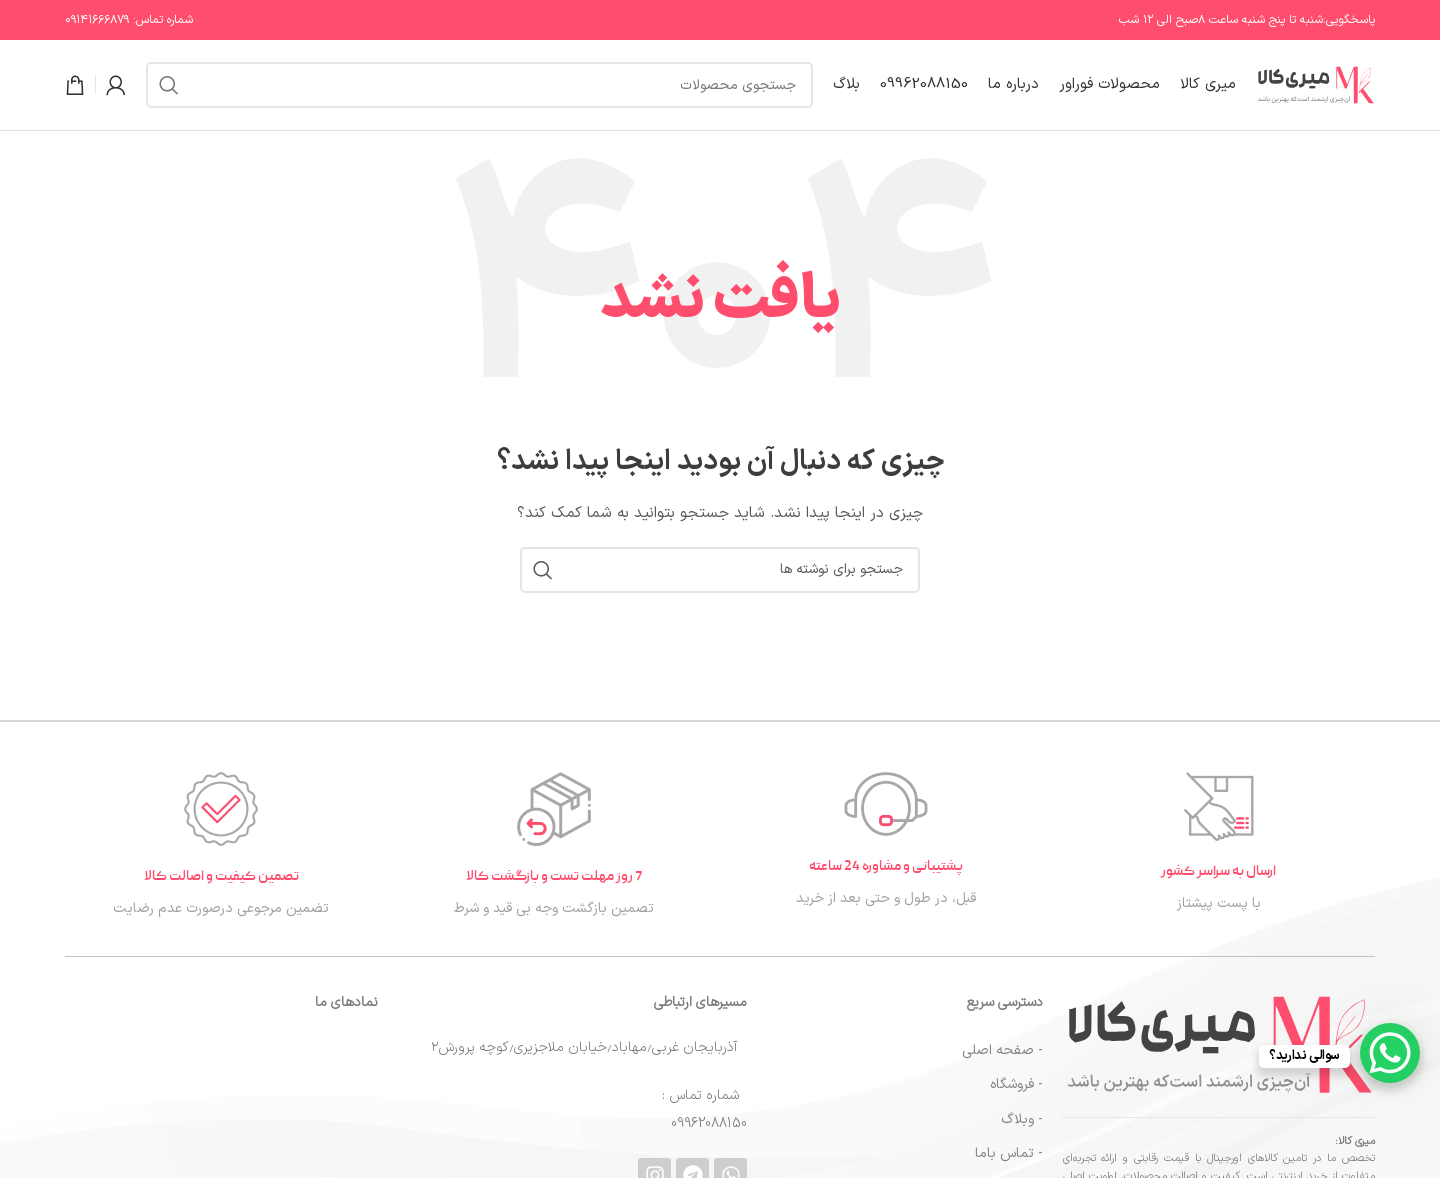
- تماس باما (1009, 1153)
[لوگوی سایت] (1315, 84)
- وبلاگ (1022, 1119)
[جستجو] (479, 85)
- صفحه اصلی (1002, 1050)
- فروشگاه (1016, 1084)
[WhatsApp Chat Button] (1390, 1053)
